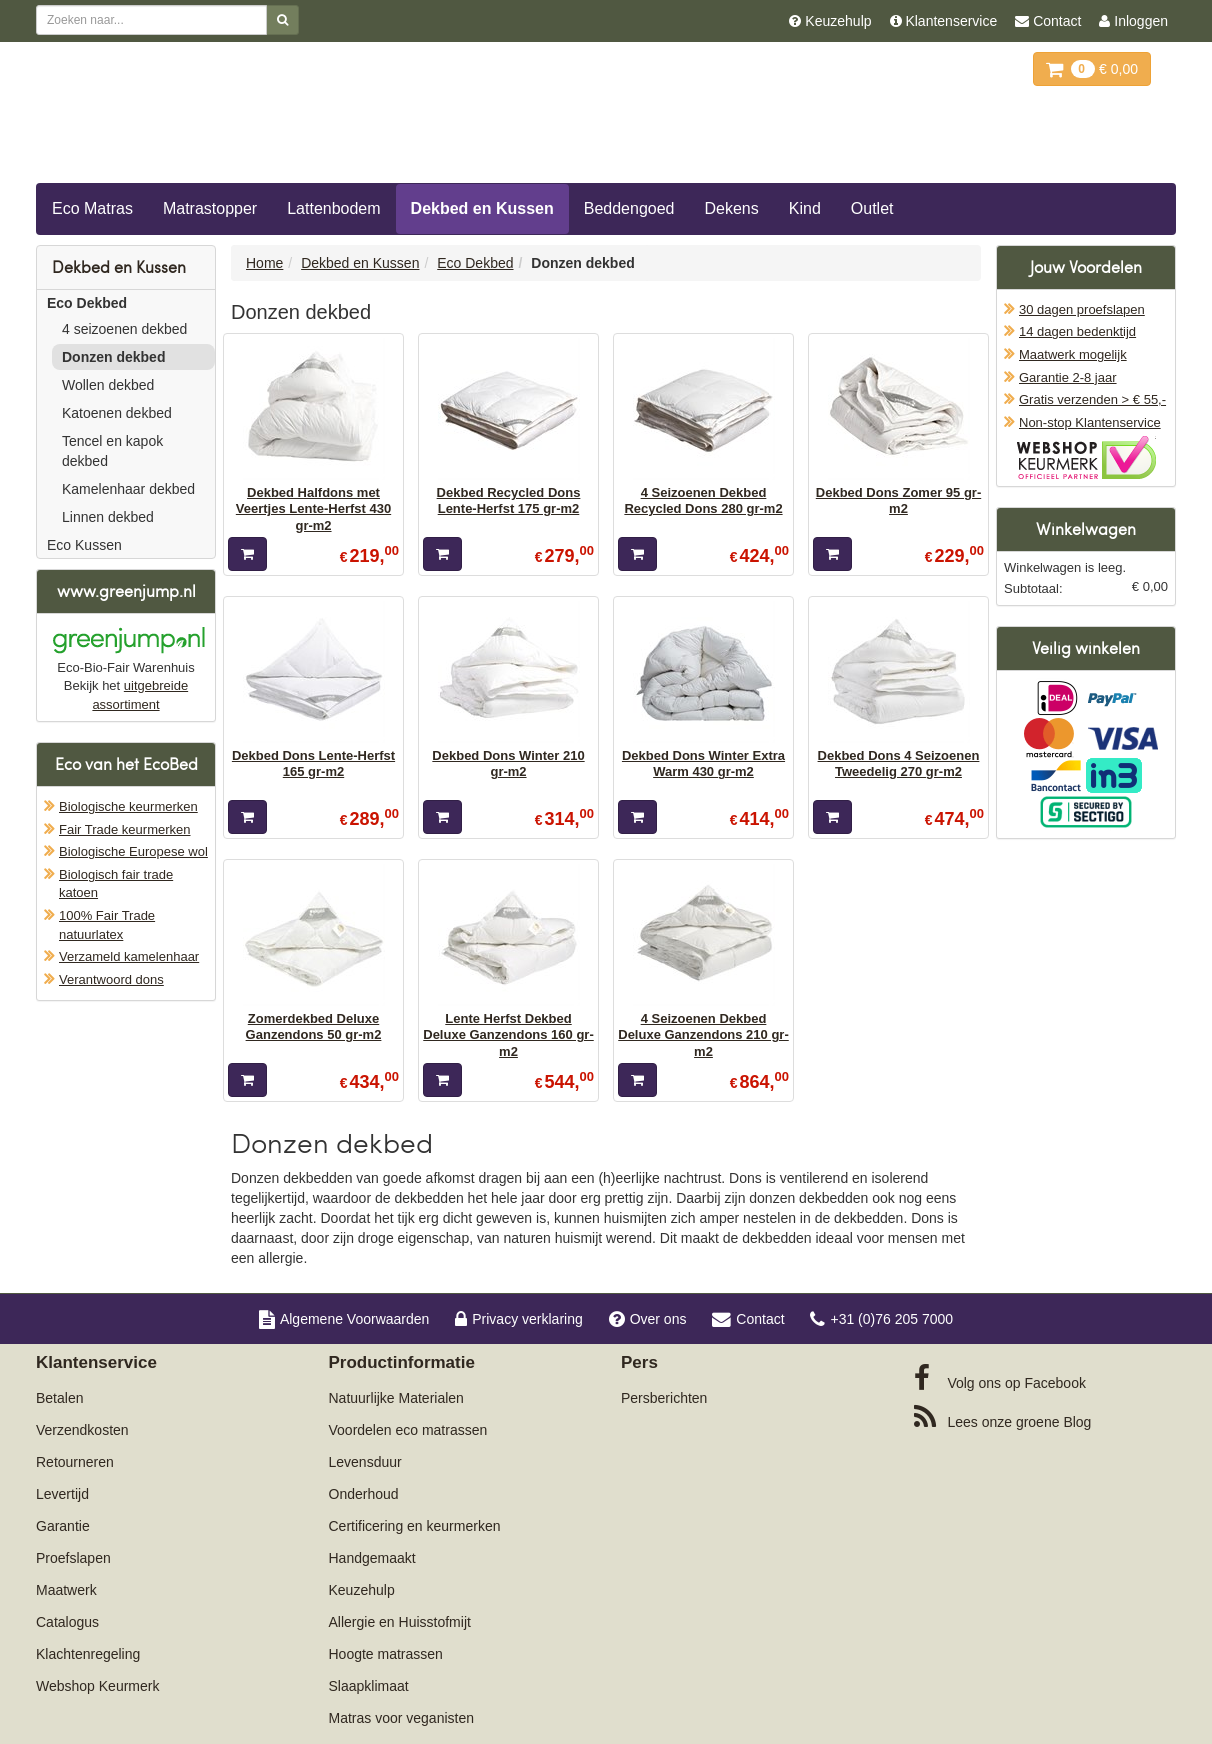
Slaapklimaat (369, 1686)
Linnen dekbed (108, 517)
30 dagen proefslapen (1082, 309)
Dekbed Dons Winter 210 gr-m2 (508, 763)
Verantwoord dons (111, 979)
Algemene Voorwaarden (344, 1319)
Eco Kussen (84, 545)
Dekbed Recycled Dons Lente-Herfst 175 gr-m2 (509, 500)
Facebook (1000, 1378)
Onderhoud (364, 1494)
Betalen (59, 1398)
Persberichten (664, 1398)
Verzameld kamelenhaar (129, 956)
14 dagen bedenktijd (1077, 331)
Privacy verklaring (518, 1319)
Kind (805, 208)
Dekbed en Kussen (482, 208)
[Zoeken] (282, 20)
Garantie (63, 1526)
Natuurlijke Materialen (396, 1398)
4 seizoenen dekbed (124, 329)
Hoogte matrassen (386, 1654)
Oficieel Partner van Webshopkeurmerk (1086, 457)
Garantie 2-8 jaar (1068, 377)
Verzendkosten (82, 1430)
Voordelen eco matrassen (408, 1430)
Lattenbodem (333, 208)
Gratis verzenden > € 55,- (1092, 399)
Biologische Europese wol (133, 851)
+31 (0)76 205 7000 (881, 1319)
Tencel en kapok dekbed (112, 451)
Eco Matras (92, 208)
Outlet (872, 208)
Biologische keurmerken (128, 806)
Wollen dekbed (108, 385)
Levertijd (62, 1494)
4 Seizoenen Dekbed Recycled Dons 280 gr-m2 (703, 500)
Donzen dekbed (113, 357)
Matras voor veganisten (402, 1718)
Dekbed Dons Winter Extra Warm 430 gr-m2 (703, 763)
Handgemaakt (372, 1558)
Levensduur (365, 1462)
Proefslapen (73, 1558)
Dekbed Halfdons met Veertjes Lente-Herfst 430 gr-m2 (313, 509)
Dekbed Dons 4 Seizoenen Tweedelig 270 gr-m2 (899, 763)
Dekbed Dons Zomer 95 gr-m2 (898, 500)
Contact (748, 1319)
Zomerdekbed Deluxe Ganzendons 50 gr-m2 (314, 1026)
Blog (1003, 1417)
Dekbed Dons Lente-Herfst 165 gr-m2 (313, 763)
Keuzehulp (362, 1590)
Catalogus (67, 1622)
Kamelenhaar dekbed (128, 489)
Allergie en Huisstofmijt (400, 1622)
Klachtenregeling (88, 1654)
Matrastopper (210, 208)
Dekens (732, 208)
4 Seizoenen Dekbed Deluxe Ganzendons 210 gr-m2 (703, 1035)
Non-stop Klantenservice (1090, 422)
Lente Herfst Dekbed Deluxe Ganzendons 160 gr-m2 (508, 1035)
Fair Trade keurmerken (125, 829)
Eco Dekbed (87, 303)
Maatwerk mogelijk (1073, 354)
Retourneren (75, 1462)
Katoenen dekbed (117, 413)
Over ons (648, 1319)
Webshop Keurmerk (97, 1686)
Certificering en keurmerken (415, 1526)
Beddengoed (629, 208)
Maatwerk (66, 1590)
